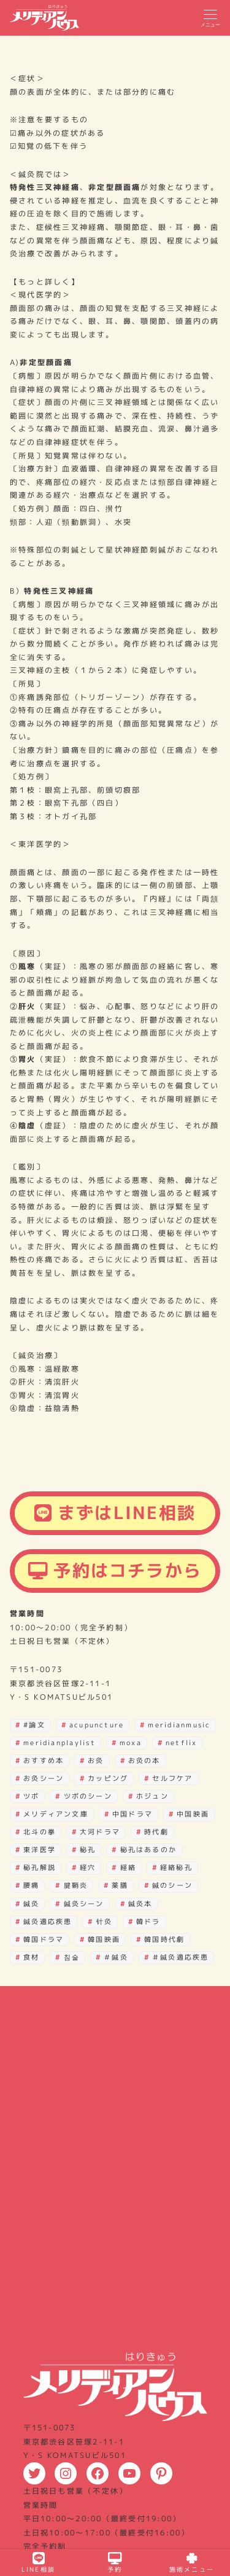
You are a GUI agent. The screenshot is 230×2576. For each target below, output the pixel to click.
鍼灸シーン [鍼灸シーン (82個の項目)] (84, 1904)
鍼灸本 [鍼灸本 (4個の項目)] (140, 1904)
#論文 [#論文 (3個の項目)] (34, 1725)
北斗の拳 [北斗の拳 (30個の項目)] (39, 1832)
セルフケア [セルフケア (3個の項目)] (172, 1778)
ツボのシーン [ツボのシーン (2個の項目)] (88, 1796)
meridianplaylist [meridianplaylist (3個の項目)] (59, 1743)
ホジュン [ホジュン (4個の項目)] (152, 1796)
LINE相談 (38, 2563)
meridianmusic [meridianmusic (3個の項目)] (179, 1725)
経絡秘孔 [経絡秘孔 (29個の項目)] (176, 1867)
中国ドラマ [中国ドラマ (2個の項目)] (132, 1814)
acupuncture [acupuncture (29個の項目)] (97, 1725)
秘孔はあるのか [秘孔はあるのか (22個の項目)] (148, 1850)
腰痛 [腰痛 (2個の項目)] (31, 1885)
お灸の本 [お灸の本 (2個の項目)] (144, 1760)
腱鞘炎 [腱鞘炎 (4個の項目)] (76, 1885)
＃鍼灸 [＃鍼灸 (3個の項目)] (116, 1957)
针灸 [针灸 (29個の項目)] (104, 1921)
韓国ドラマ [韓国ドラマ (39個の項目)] (43, 1939)
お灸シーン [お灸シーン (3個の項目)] (43, 1778)
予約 (114, 2563)
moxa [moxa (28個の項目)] (131, 1743)
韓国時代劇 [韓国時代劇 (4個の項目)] (164, 1939)
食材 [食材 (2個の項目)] (31, 1957)
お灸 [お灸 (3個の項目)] (96, 1760)
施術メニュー (191, 2563)
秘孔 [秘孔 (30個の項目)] (88, 1850)
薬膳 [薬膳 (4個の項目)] (120, 1885)
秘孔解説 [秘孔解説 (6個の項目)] (39, 1867)
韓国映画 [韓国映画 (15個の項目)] (104, 1939)
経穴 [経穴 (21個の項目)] (88, 1867)
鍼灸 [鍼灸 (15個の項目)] (31, 1904)
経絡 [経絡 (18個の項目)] (128, 1867)
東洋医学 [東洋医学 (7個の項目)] (39, 1850)
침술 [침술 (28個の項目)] (72, 1957)
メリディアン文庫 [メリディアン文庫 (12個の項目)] (55, 1814)
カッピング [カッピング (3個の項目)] (108, 1778)
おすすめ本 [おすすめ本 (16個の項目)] (43, 1760)
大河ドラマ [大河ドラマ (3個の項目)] (100, 1832)
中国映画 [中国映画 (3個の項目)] (193, 1814)
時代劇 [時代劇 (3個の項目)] (156, 1832)
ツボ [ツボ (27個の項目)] (31, 1796)
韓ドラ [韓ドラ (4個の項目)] (148, 1921)
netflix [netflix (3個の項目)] (181, 1743)
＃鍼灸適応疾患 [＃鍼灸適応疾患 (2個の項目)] (180, 1957)
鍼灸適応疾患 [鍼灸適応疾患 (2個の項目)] (47, 1921)
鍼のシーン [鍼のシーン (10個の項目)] (172, 1885)
